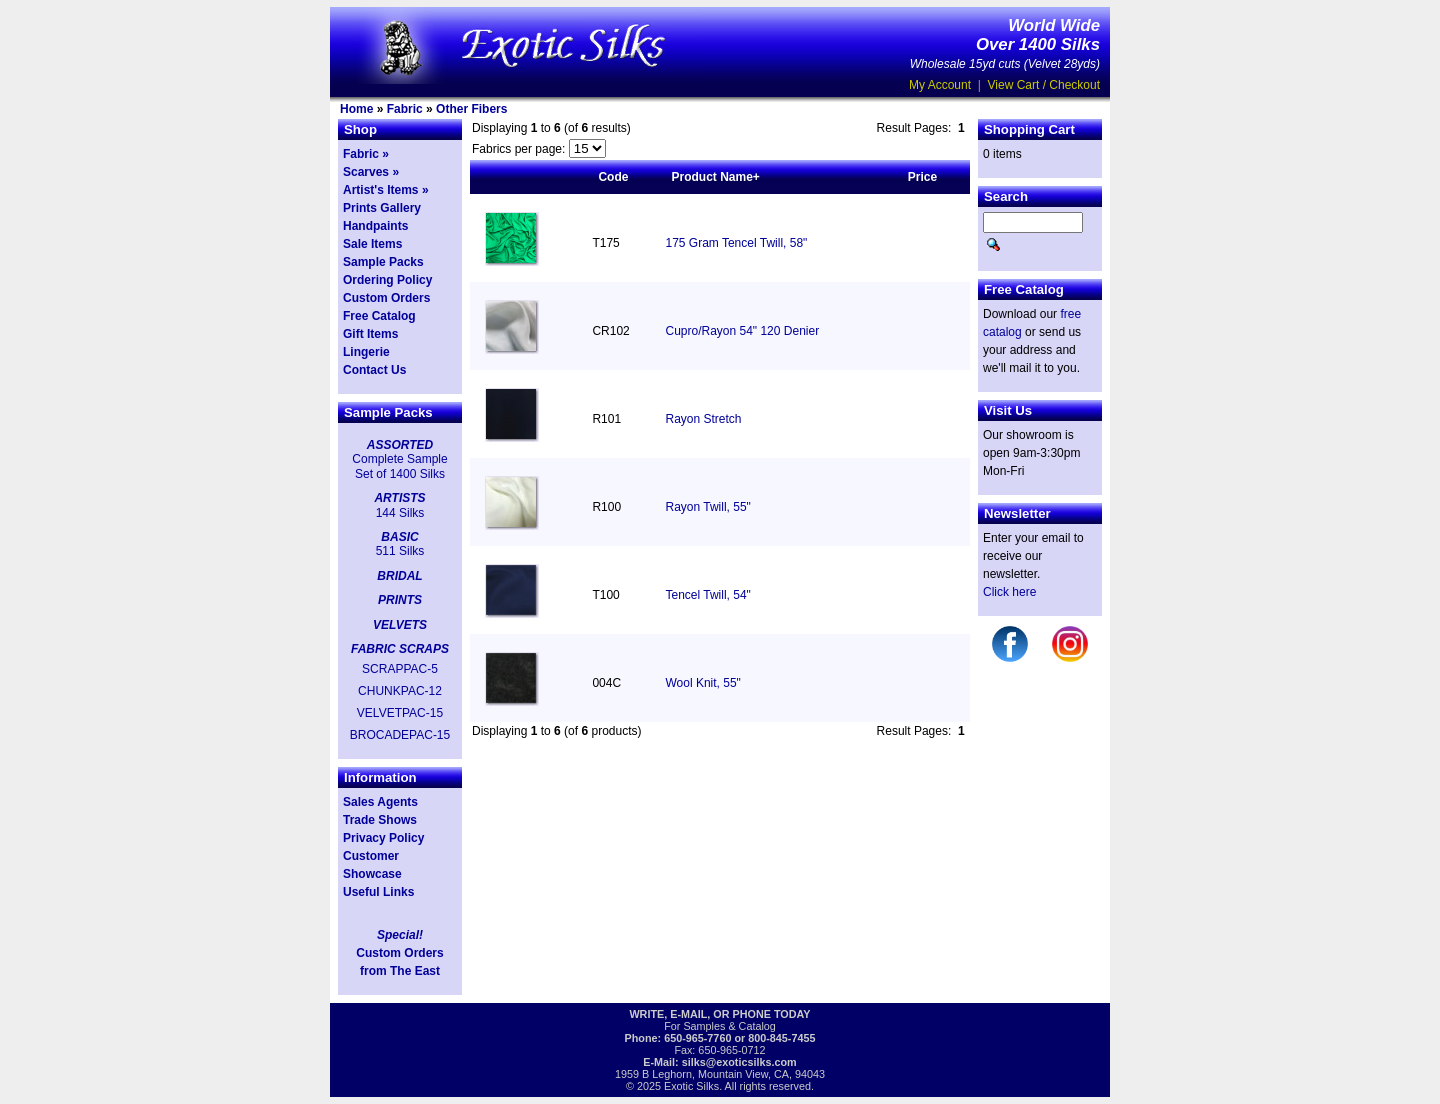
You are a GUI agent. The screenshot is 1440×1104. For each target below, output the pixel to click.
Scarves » (371, 172)
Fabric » (366, 154)
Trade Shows (380, 820)
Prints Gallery (382, 208)
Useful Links (378, 892)
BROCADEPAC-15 (400, 735)
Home (356, 109)
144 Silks (400, 513)
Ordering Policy (387, 280)
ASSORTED (400, 445)
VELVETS (400, 625)
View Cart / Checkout (1044, 85)
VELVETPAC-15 (400, 713)
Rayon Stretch (703, 419)
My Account (940, 85)
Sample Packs (383, 262)
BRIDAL (399, 576)
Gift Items (370, 334)
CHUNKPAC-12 (400, 691)
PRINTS (400, 600)
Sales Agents (380, 802)
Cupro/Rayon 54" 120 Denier (742, 331)
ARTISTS (399, 498)
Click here (1009, 592)
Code (613, 177)
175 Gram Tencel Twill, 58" (736, 243)
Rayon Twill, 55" (707, 507)
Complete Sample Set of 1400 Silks (399, 466)
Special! (400, 935)
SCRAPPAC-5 (400, 669)
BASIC (399, 537)
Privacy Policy (383, 838)
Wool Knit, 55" (702, 683)
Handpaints (375, 226)
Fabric (405, 109)
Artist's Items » (386, 190)
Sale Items (372, 244)
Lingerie (366, 352)
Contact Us (374, 370)
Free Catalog (379, 316)
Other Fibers (471, 109)
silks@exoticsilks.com (739, 1062)
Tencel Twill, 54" (707, 595)
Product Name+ (715, 177)
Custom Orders (386, 298)
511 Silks (400, 551)
